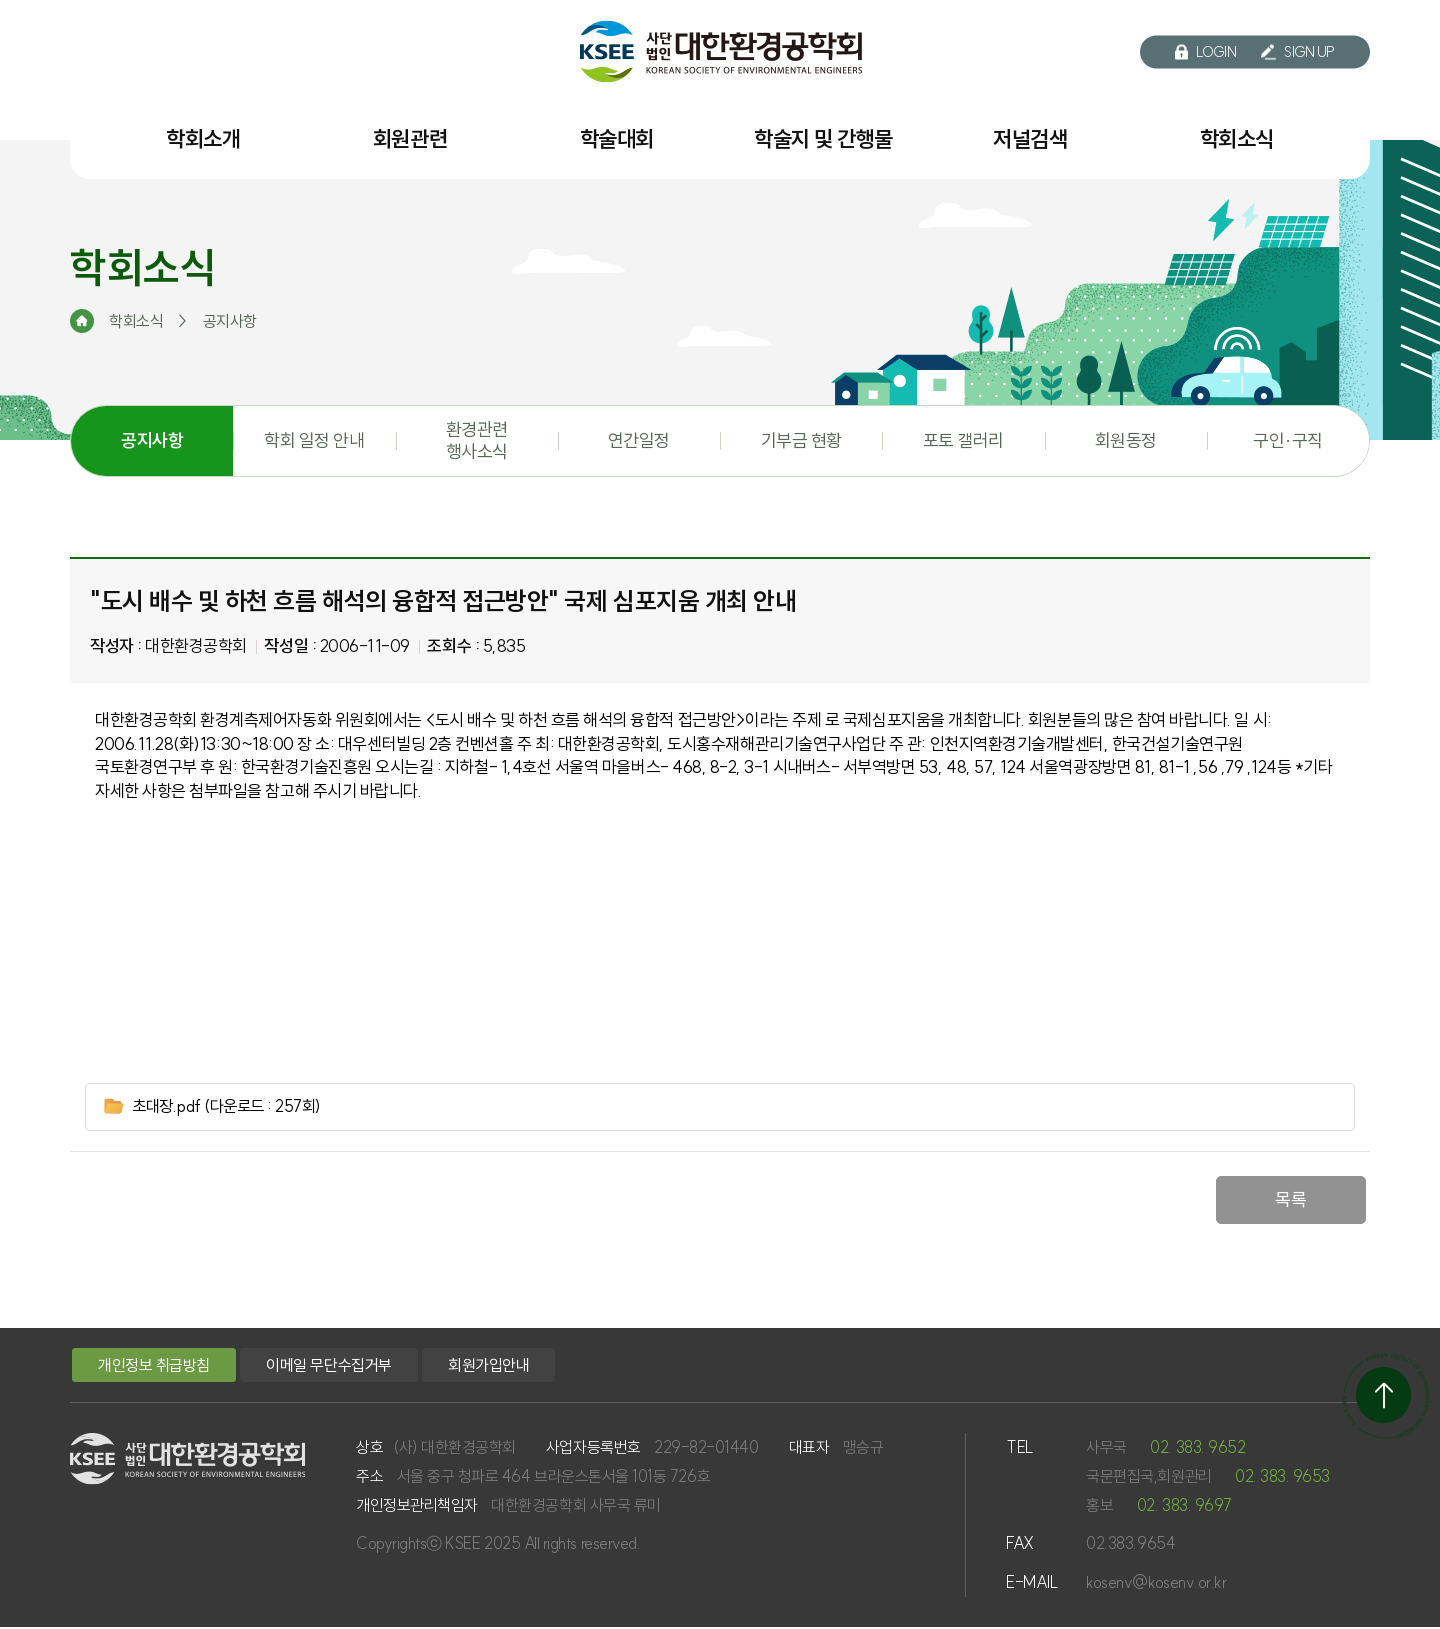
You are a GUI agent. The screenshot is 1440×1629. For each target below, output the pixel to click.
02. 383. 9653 (1282, 1478)
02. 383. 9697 (1184, 1506)
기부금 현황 (801, 440)
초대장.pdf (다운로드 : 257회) (235, 1107)
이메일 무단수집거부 (328, 1367)
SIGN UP (1298, 52)
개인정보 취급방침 (154, 1367)
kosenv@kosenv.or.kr (1156, 1584)
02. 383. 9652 (1197, 1449)
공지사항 (152, 440)
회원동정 (1126, 440)
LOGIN (1206, 52)
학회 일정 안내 (314, 440)
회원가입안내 (488, 1367)
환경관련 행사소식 (477, 440)
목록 (1290, 1201)
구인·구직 (1288, 440)
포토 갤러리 (963, 440)
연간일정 (639, 440)
